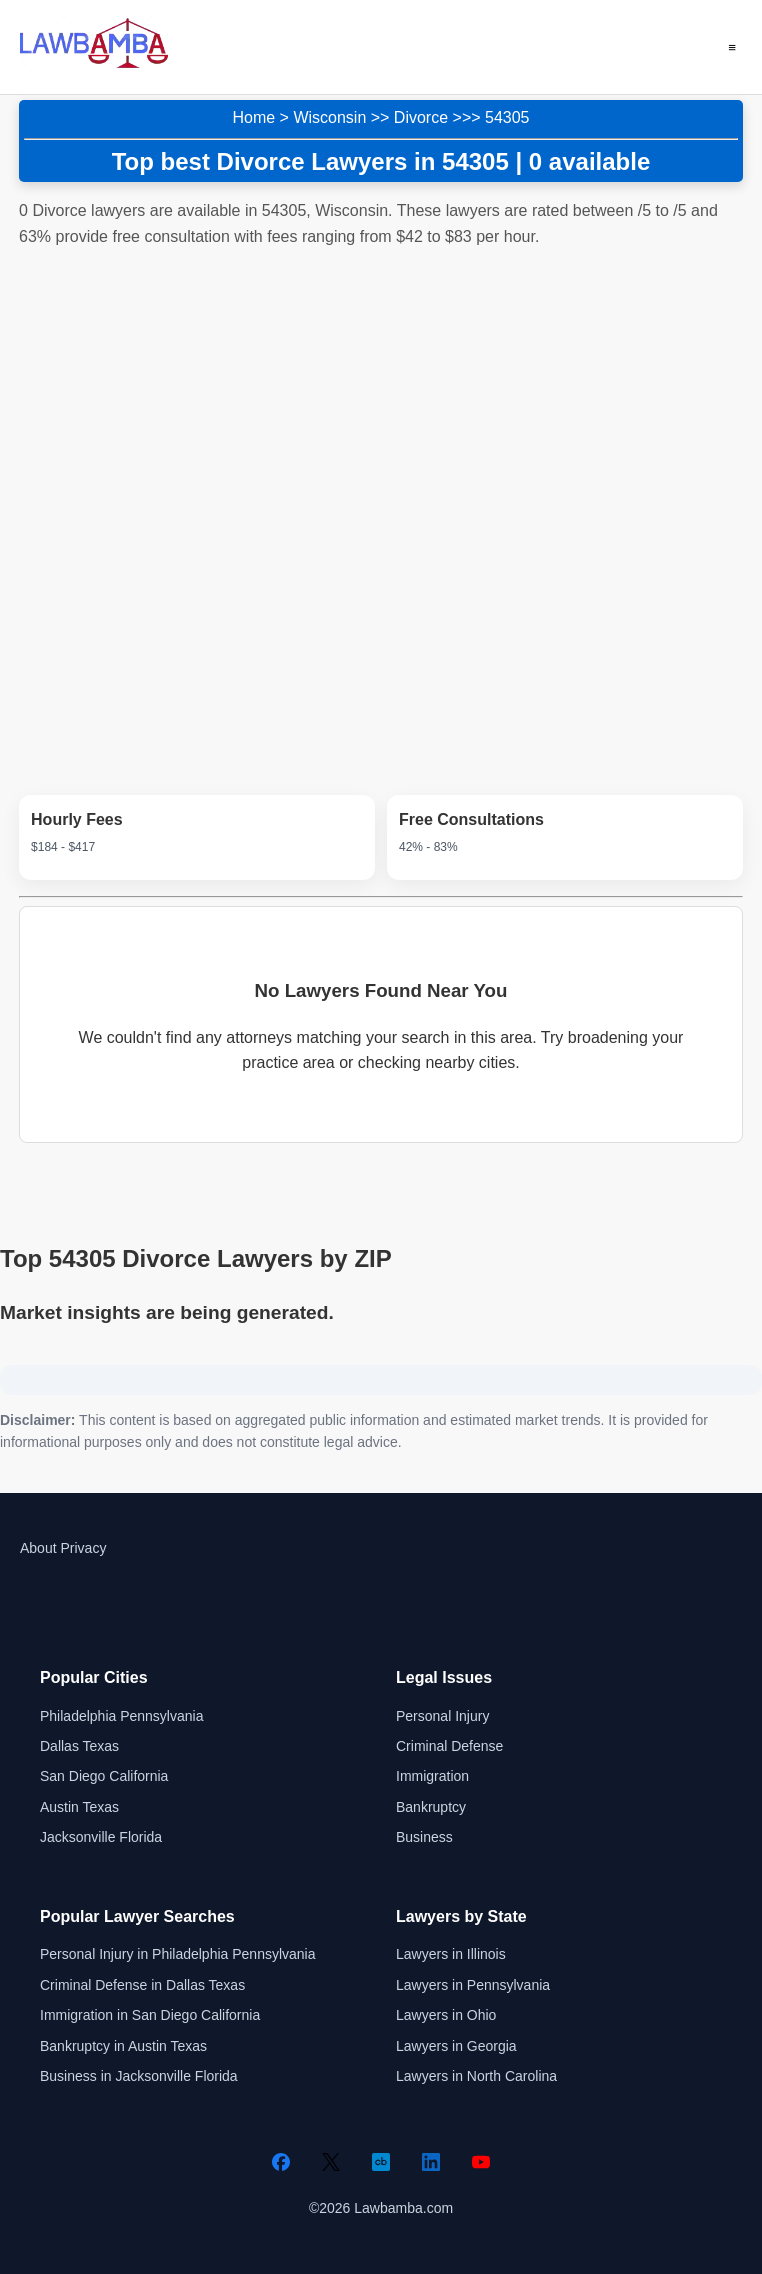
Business (424, 1837)
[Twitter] (331, 2162)
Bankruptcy (431, 1807)
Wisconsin (329, 117)
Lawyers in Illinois (451, 1954)
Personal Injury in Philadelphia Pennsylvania (178, 1954)
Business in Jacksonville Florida (139, 2076)
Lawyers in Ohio (446, 2015)
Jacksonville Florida (101, 1837)
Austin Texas (79, 1807)
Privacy (83, 1548)
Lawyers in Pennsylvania (473, 1985)
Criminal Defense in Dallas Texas (142, 1985)
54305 (507, 117)
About (38, 1548)
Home (253, 117)
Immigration (432, 1776)
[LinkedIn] (431, 2162)
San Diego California (104, 1776)
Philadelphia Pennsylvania (121, 1716)
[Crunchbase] (381, 2162)
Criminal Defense (449, 1746)
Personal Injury (442, 1716)
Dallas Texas (79, 1746)
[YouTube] (481, 2162)
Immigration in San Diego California (150, 2015)
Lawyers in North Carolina (476, 2076)
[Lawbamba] (94, 65)
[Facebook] (281, 2162)
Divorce (421, 117)
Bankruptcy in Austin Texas (123, 2046)
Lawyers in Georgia (456, 2046)
